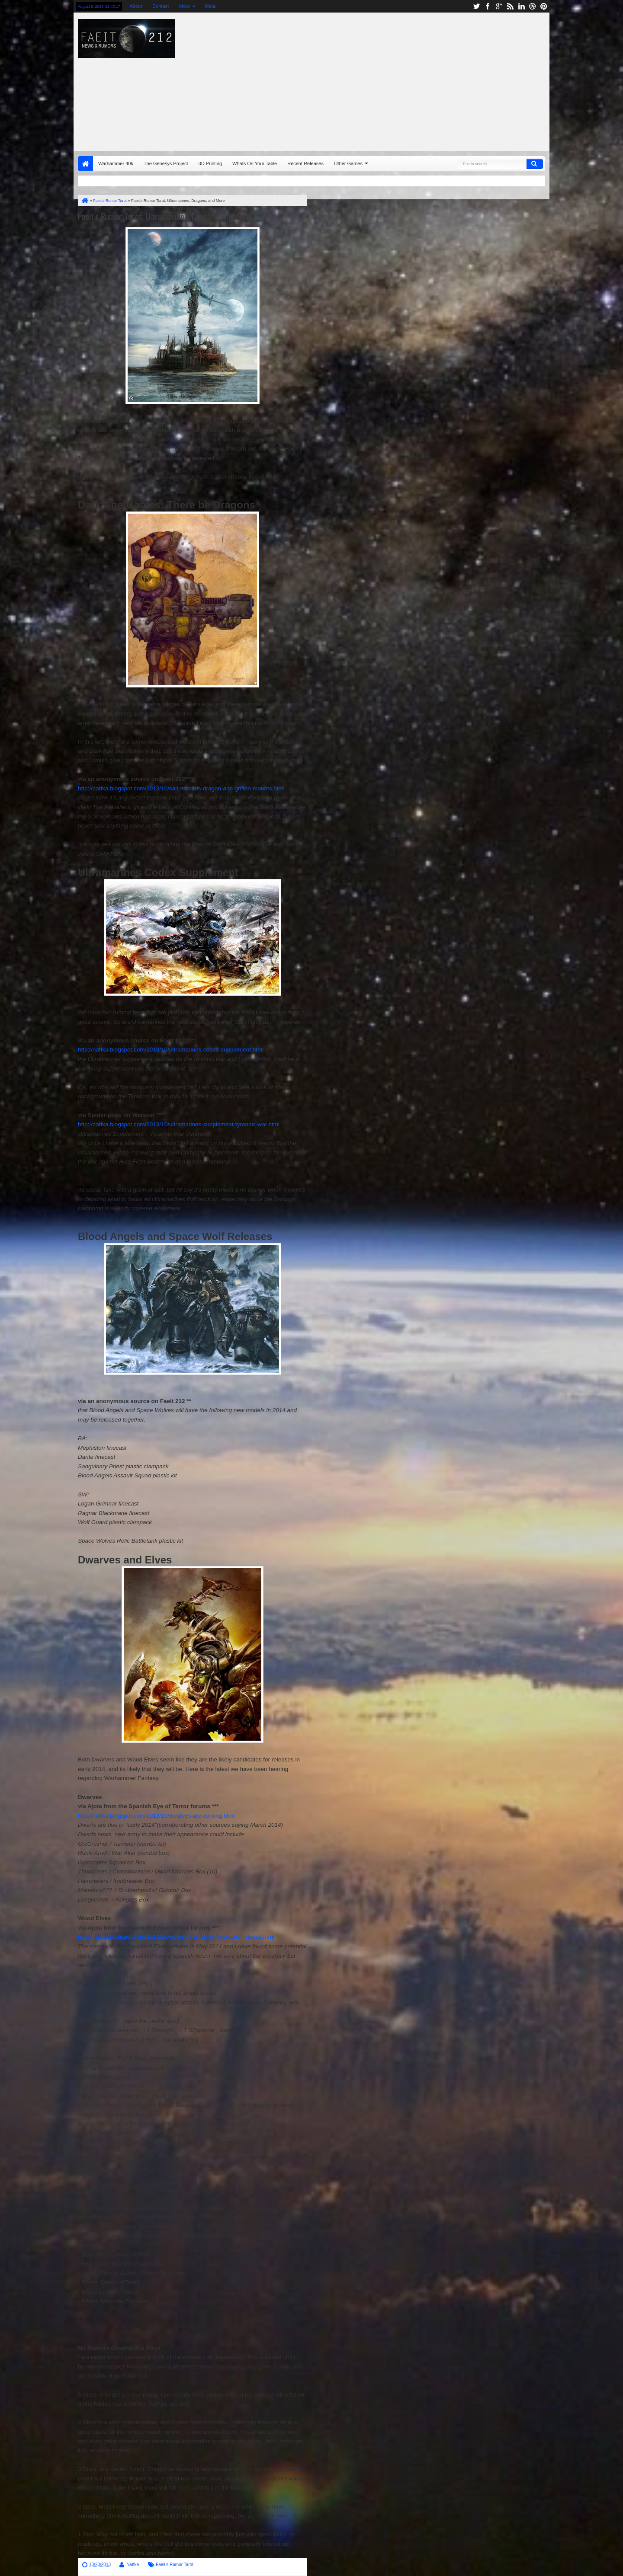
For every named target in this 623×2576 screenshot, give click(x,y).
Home (85, 163)
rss (510, 6)
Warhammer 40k (115, 163)
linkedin (521, 6)
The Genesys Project (166, 163)
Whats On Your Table (254, 163)
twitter (476, 6)
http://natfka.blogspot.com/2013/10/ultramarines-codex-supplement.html (170, 1049)
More (184, 6)
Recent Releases (305, 163)
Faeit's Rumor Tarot (174, 2564)
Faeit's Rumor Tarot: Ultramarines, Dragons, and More (165, 216)
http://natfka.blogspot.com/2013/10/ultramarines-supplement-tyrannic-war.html (178, 1124)
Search (535, 164)
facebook (487, 6)
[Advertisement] (426, 79)
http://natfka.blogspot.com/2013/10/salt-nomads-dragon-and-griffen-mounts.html (181, 788)
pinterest (543, 6)
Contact (160, 6)
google (498, 6)
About (135, 6)
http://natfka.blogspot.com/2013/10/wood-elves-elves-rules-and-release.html (176, 1937)
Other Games (348, 163)
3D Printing (210, 163)
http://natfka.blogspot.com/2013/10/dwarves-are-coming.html (156, 1815)
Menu (211, 6)
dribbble (532, 6)
